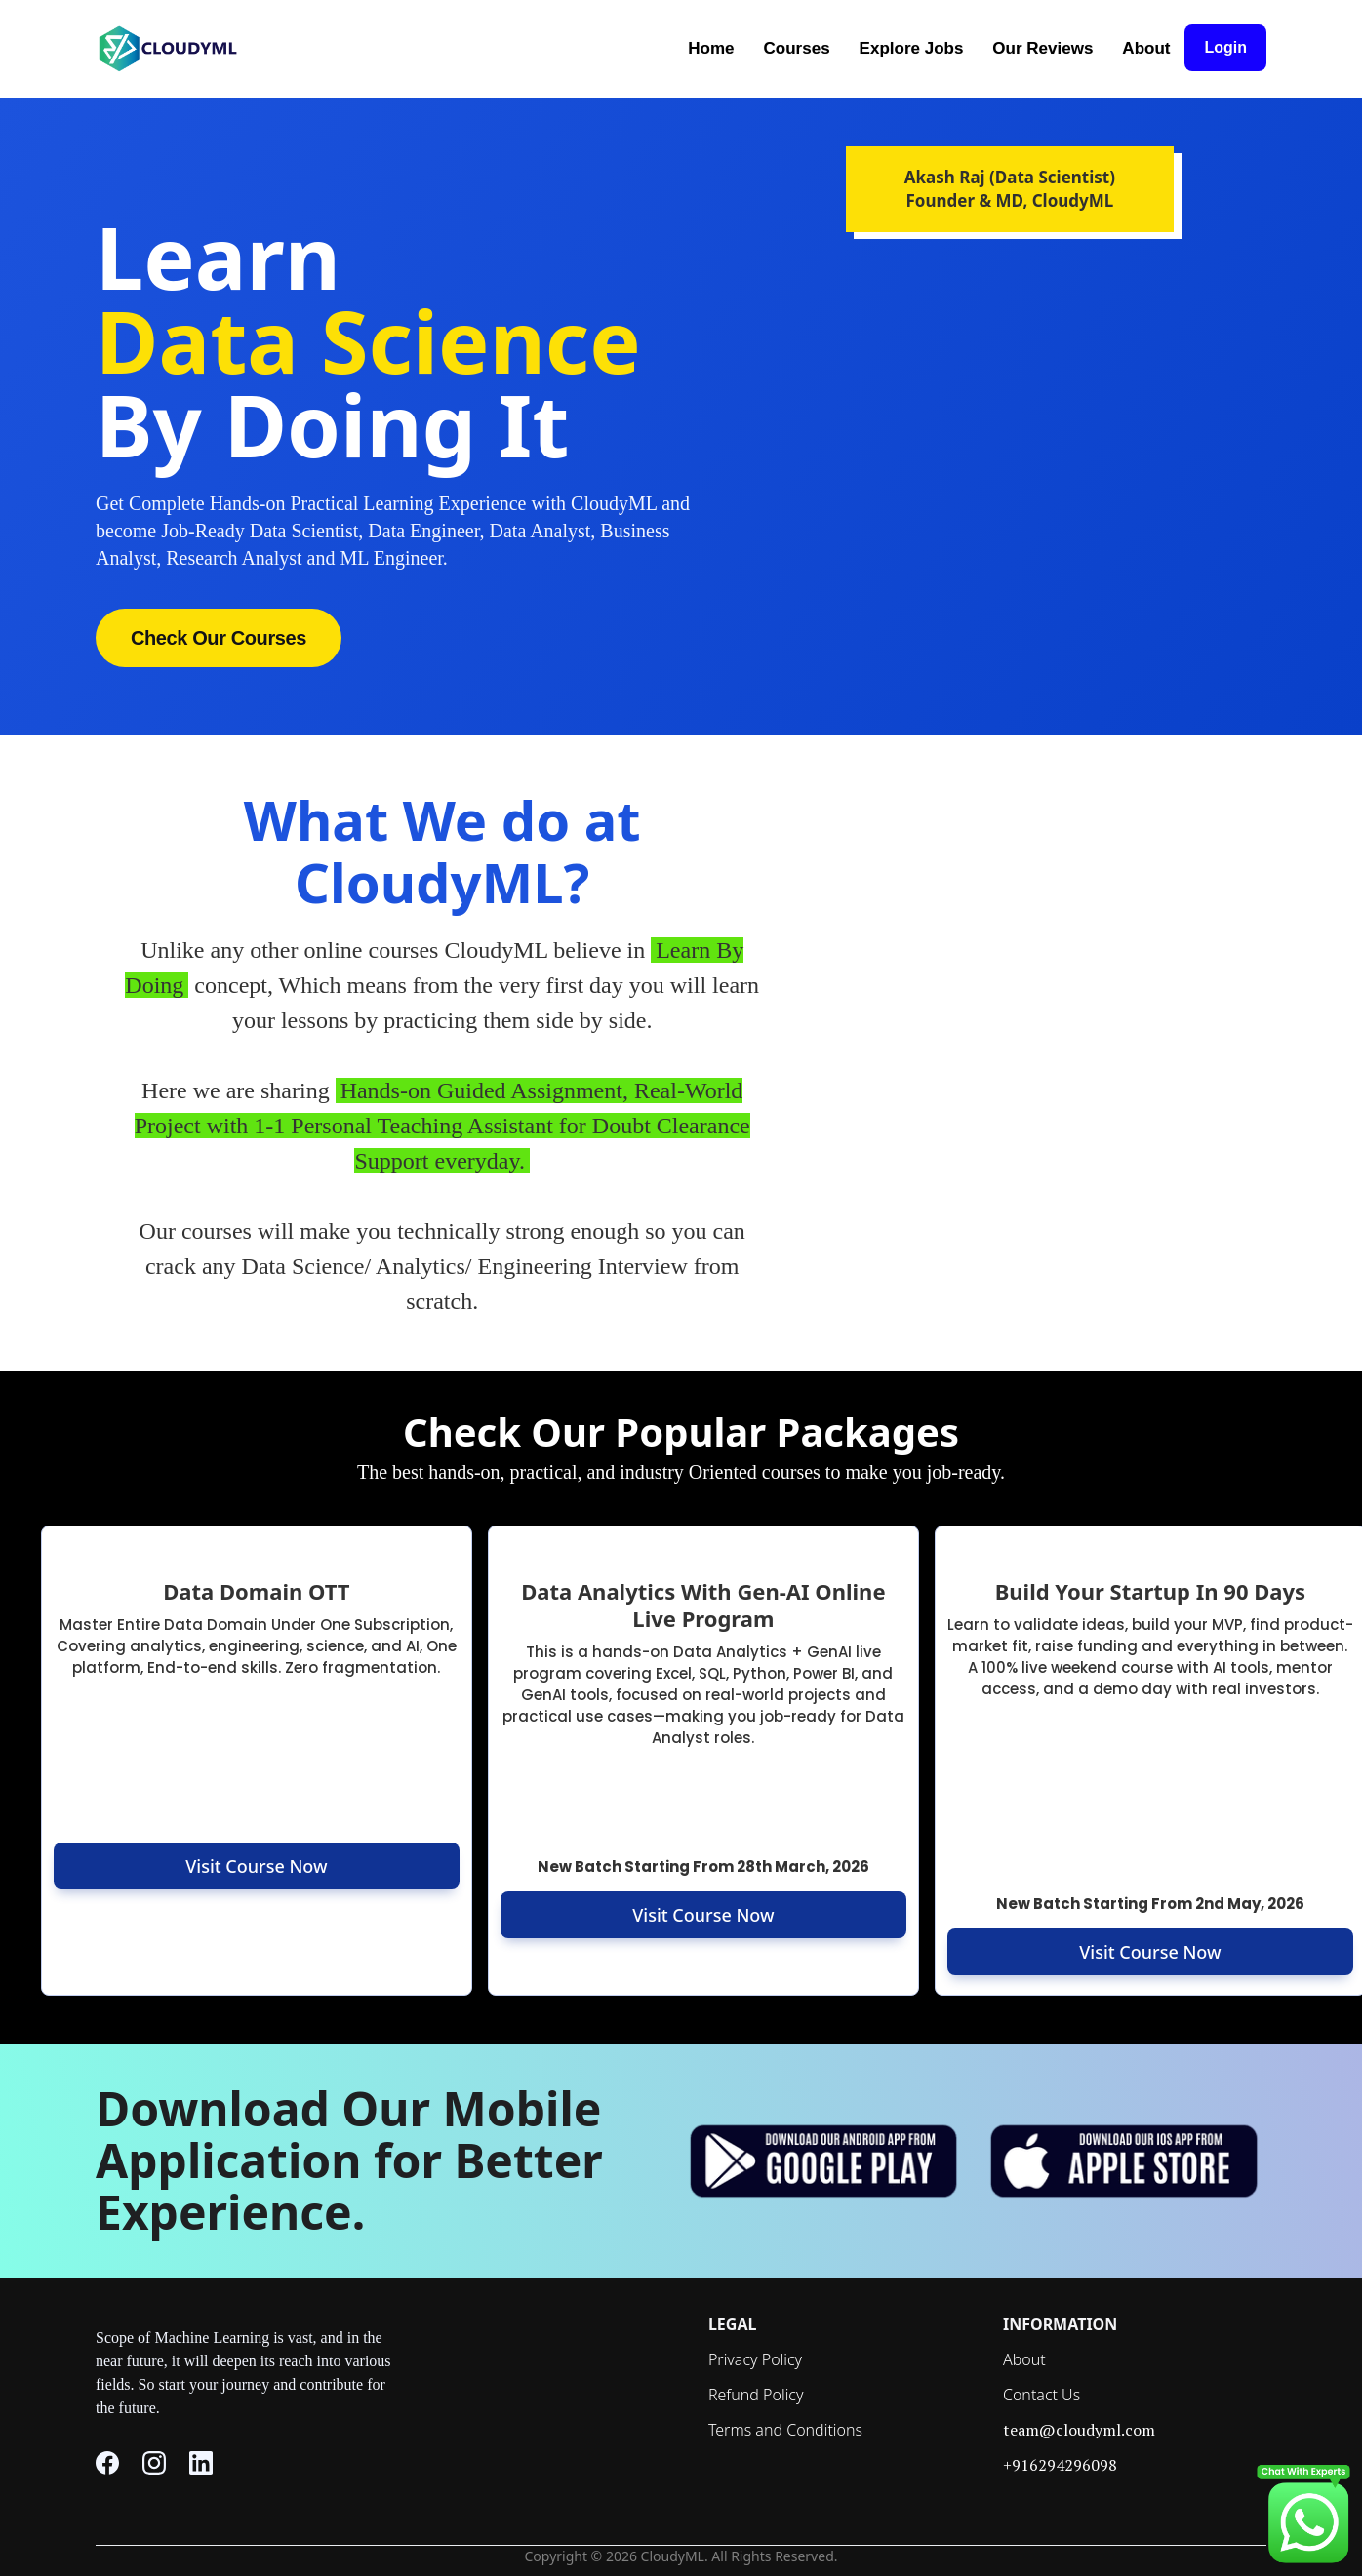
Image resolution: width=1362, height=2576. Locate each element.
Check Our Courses (218, 638)
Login (1225, 47)
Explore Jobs (912, 48)
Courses (797, 48)
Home (711, 48)
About (1146, 48)
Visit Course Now (256, 1866)
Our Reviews (1042, 48)
